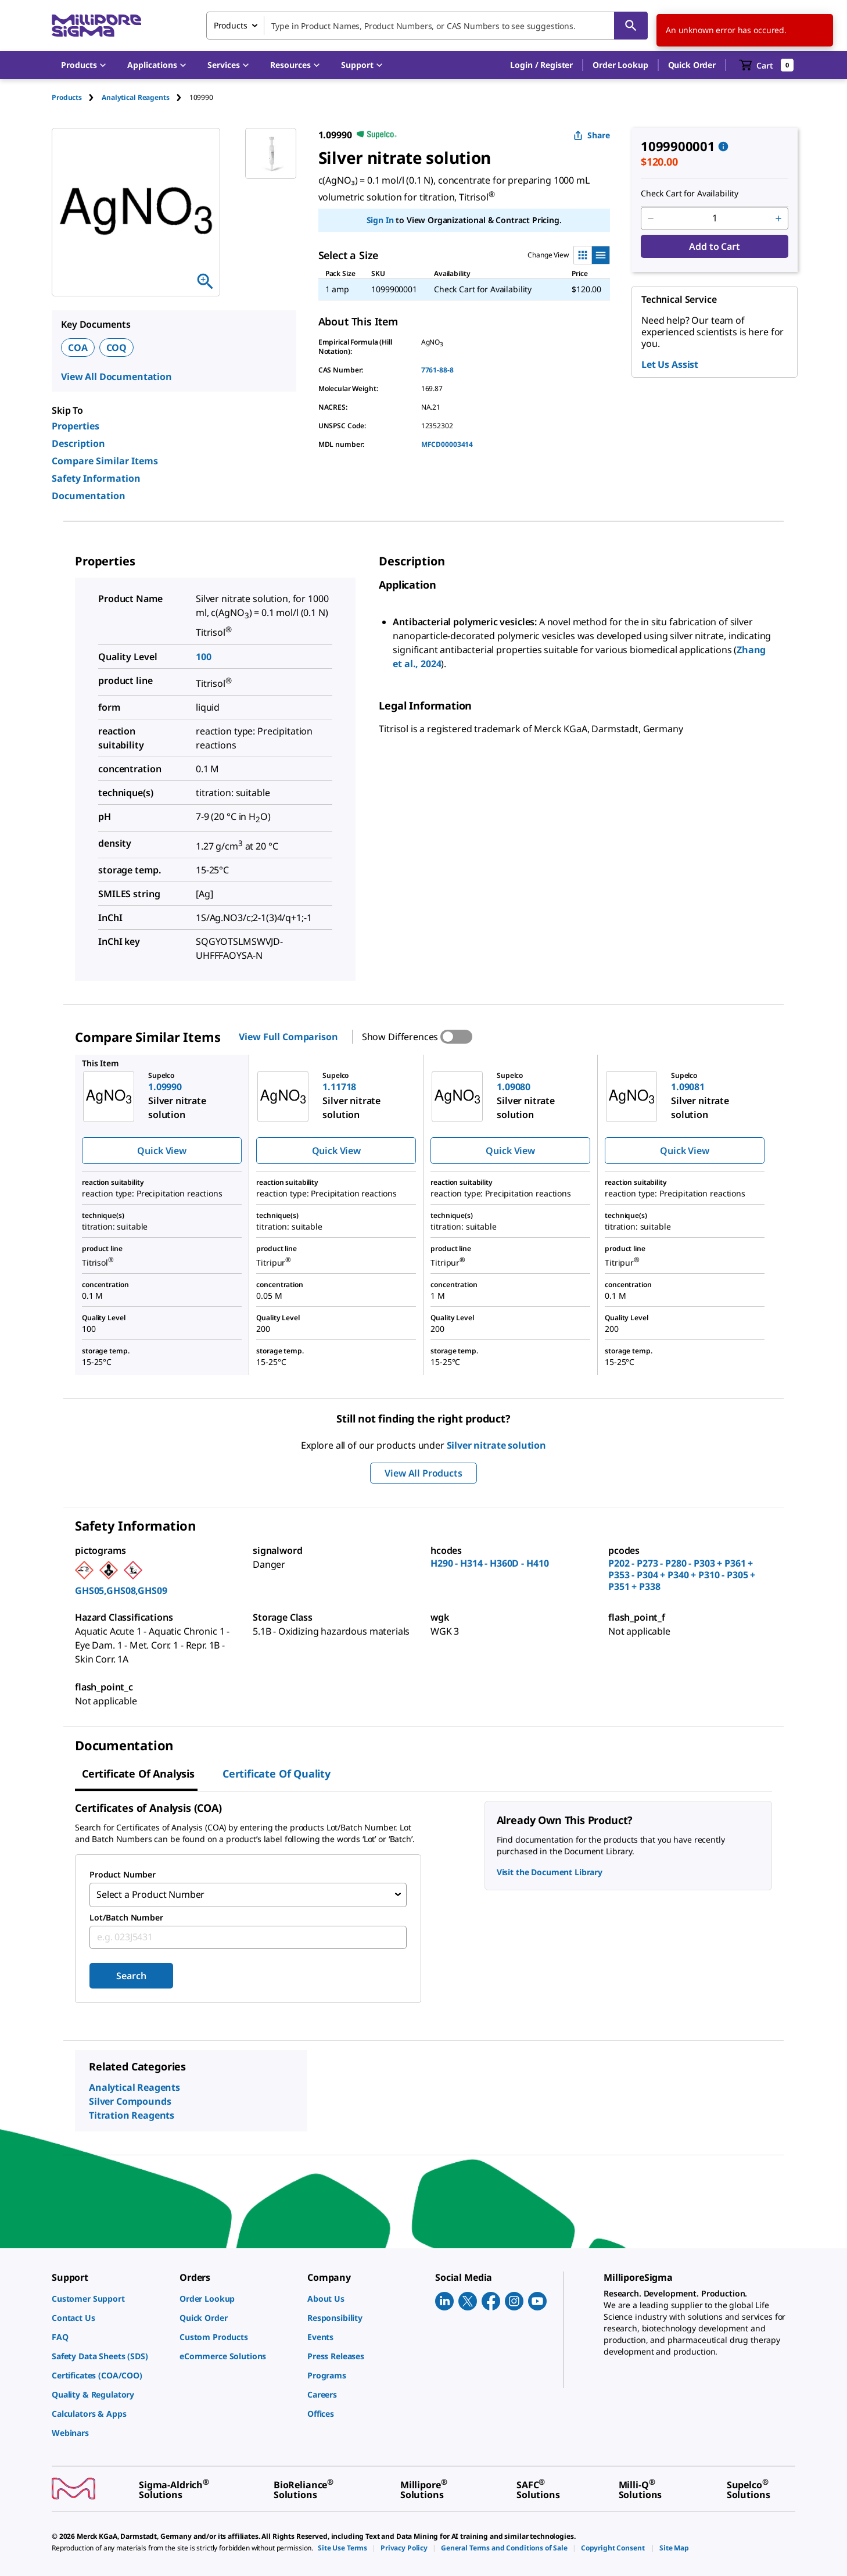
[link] (110, 2297)
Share (591, 135)
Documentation (88, 495)
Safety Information (96, 478)
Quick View (161, 1150)
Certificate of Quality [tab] (276, 1773)
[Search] (631, 26)
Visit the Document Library (549, 1872)
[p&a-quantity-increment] (778, 218)
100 (203, 656)
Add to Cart (714, 246)
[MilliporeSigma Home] (96, 26)
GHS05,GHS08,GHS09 (121, 1590)
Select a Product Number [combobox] (150, 1894)
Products (67, 97)
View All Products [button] (423, 1473)
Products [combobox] (230, 25)
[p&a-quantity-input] (714, 218)
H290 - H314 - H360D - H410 (489, 1563)
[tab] (77, 97)
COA (78, 347)
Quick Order (692, 64)
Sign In (380, 219)
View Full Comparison (288, 1036)
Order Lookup (620, 64)
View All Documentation (116, 376)
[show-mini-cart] (766, 65)
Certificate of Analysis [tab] (138, 1773)
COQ (116, 347)
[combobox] (427, 26)
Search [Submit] (131, 1974)
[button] (541, 65)
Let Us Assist (669, 364)
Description (78, 443)
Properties (75, 426)
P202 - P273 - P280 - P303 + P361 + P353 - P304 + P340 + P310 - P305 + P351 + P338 (681, 1575)
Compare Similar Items (105, 460)
